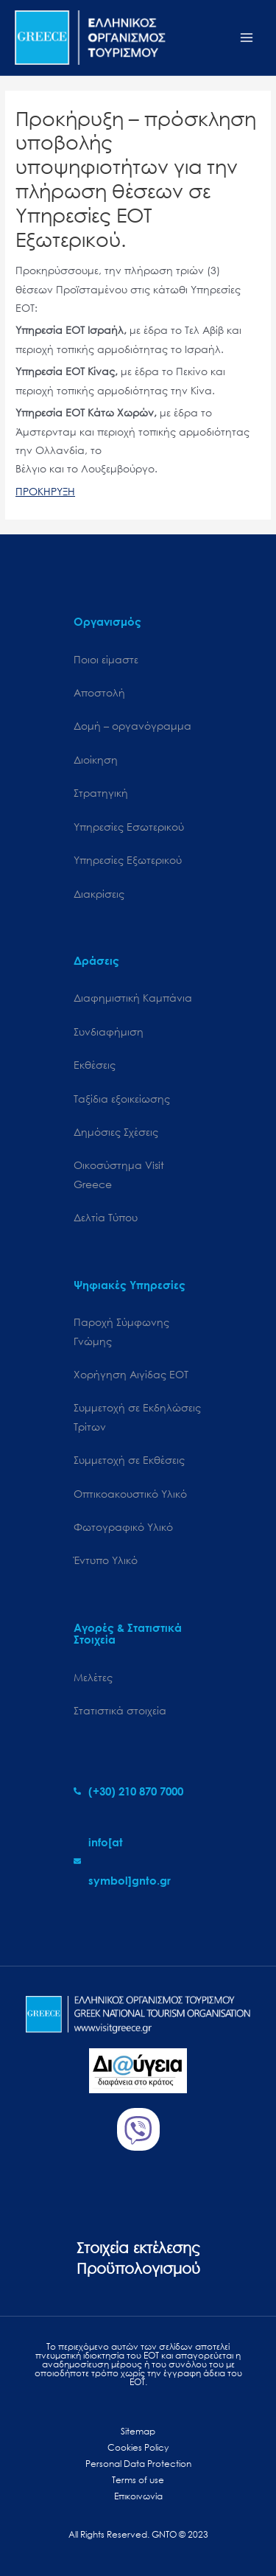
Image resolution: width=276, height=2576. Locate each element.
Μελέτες (93, 1677)
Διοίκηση (96, 760)
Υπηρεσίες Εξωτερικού (128, 860)
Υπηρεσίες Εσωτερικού (129, 827)
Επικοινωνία (138, 2496)
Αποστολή (99, 692)
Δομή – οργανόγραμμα (132, 726)
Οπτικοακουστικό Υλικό (130, 1494)
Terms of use (138, 2480)
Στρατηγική (101, 793)
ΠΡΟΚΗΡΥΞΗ (45, 491)
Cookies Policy (138, 2447)
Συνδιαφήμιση (109, 1032)
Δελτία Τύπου (106, 1217)
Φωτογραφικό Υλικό (123, 1527)
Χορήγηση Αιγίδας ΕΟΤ (131, 1374)
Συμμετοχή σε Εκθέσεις (129, 1460)
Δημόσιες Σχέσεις (116, 1132)
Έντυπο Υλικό (106, 1560)
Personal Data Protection (138, 2463)
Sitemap (138, 2431)
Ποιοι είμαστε (106, 659)
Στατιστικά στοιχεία (120, 1710)
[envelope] (138, 1861)
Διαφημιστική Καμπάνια (133, 998)
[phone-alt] (128, 1791)
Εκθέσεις (95, 1065)
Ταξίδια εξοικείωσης (122, 1099)
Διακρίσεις (99, 894)
